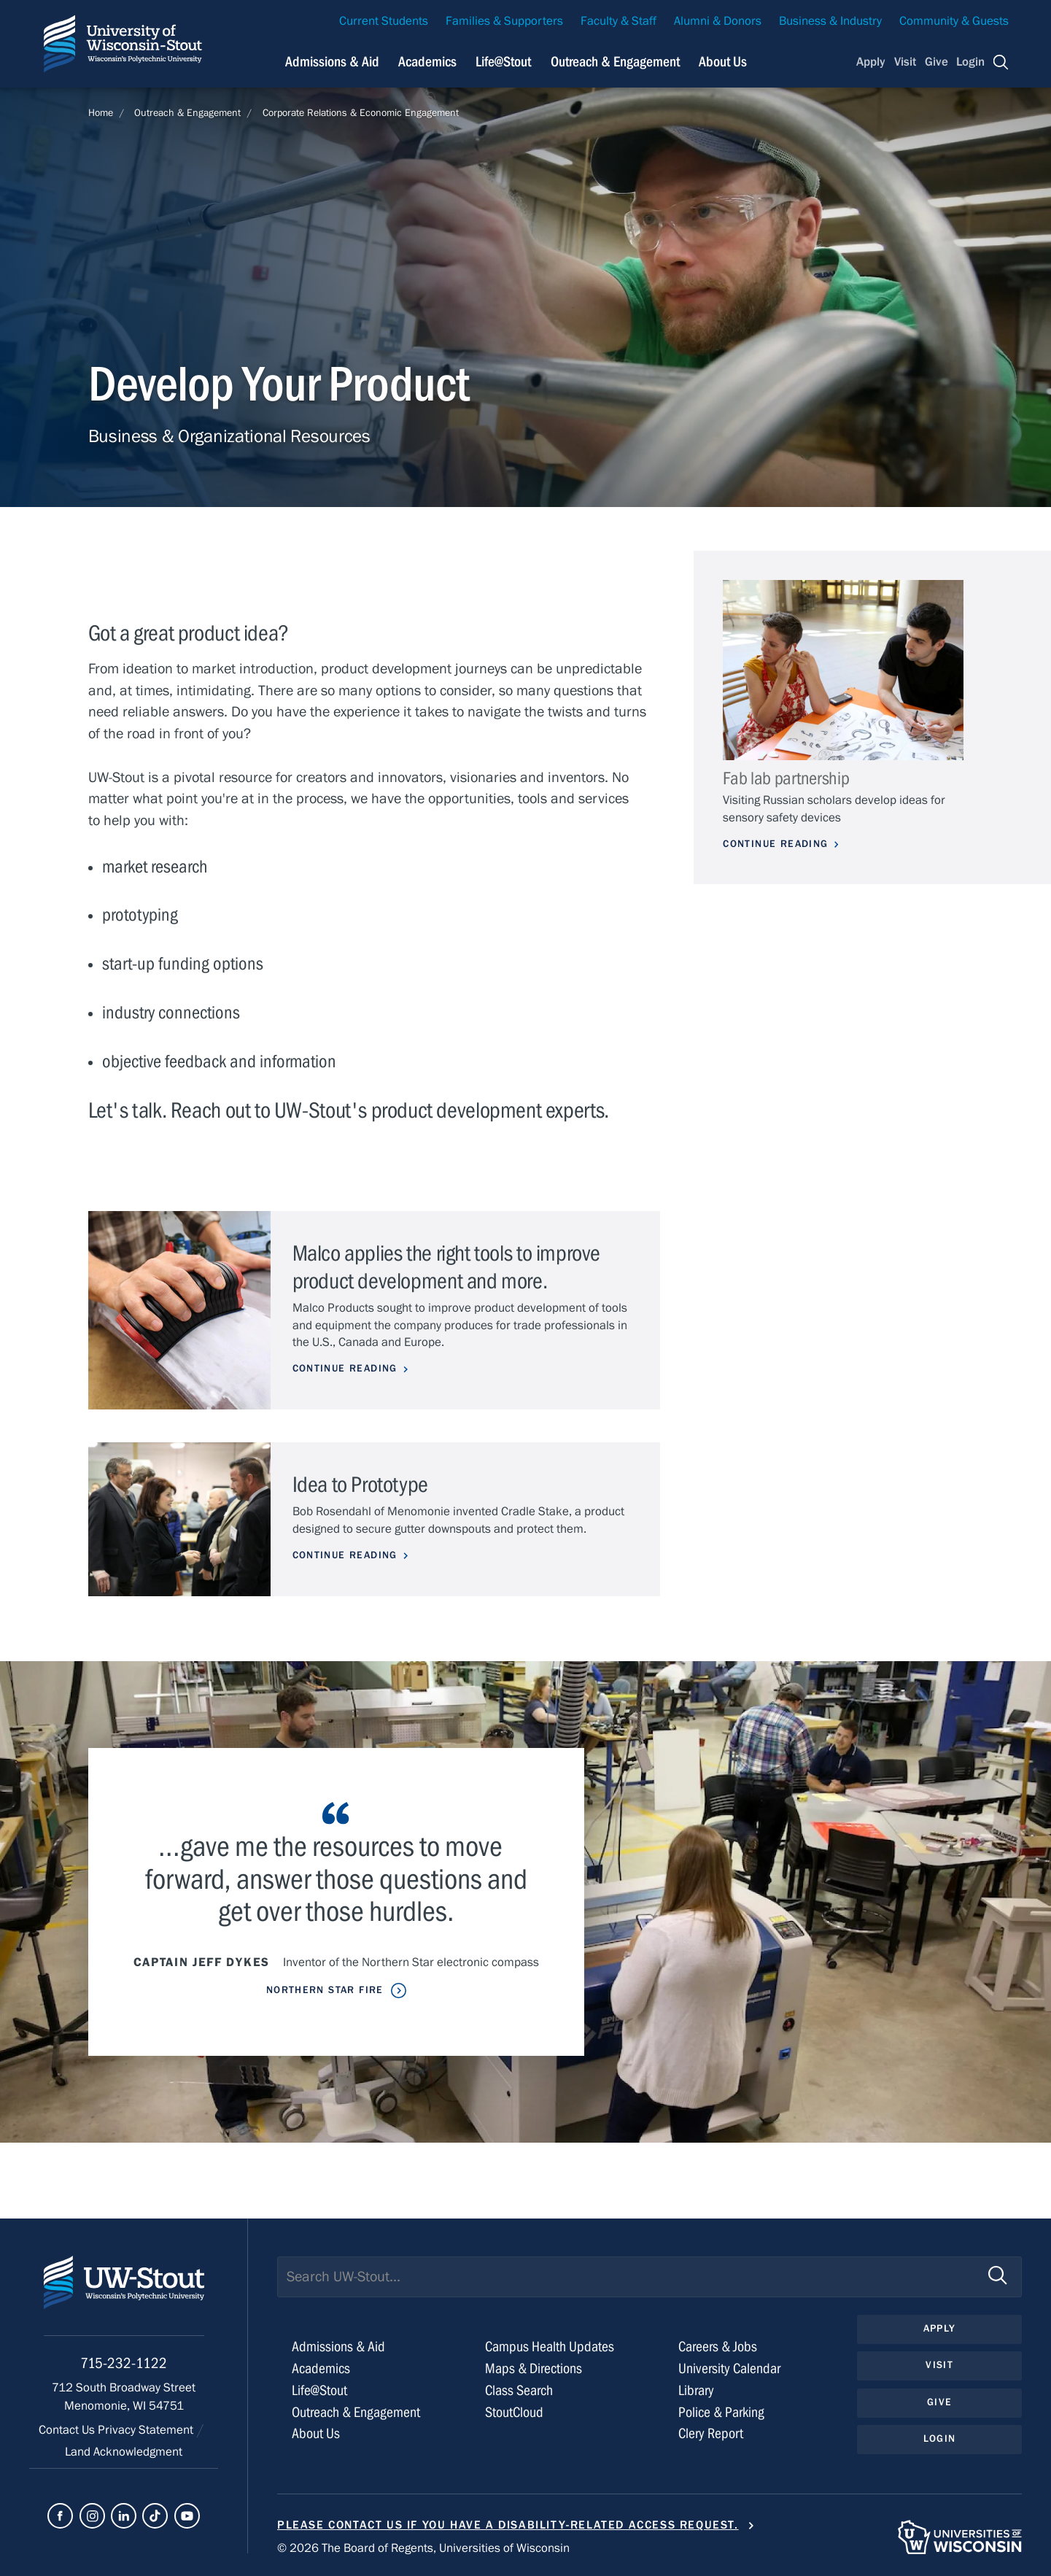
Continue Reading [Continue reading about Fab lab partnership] (775, 844)
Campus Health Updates (549, 2346)
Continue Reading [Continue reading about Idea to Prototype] (344, 1555)
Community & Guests (954, 21)
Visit (905, 62)
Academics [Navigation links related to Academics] (427, 61)
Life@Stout (319, 2390)
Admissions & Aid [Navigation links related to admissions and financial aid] (332, 61)
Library (696, 2390)
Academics (321, 2368)
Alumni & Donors (717, 21)
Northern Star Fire (325, 1990)
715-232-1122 (123, 2363)
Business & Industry (830, 21)
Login (970, 62)
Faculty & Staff (618, 21)
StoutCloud (514, 2412)
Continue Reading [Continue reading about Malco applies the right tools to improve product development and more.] (344, 1368)
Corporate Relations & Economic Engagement (361, 113)
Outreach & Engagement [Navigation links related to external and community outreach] (615, 61)
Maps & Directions (533, 2368)
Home (100, 113)
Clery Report (710, 2433)
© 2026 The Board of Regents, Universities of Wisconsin (423, 2548)
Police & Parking (721, 2412)
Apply (870, 62)
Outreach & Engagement (187, 113)
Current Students (383, 21)
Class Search (519, 2390)
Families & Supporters (504, 21)
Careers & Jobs (717, 2346)
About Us (723, 61)
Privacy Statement (147, 2430)
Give (936, 62)
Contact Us (68, 2430)
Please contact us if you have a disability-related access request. (508, 2524)
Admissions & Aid (338, 2346)
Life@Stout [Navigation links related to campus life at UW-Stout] (503, 61)
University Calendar (729, 2368)
